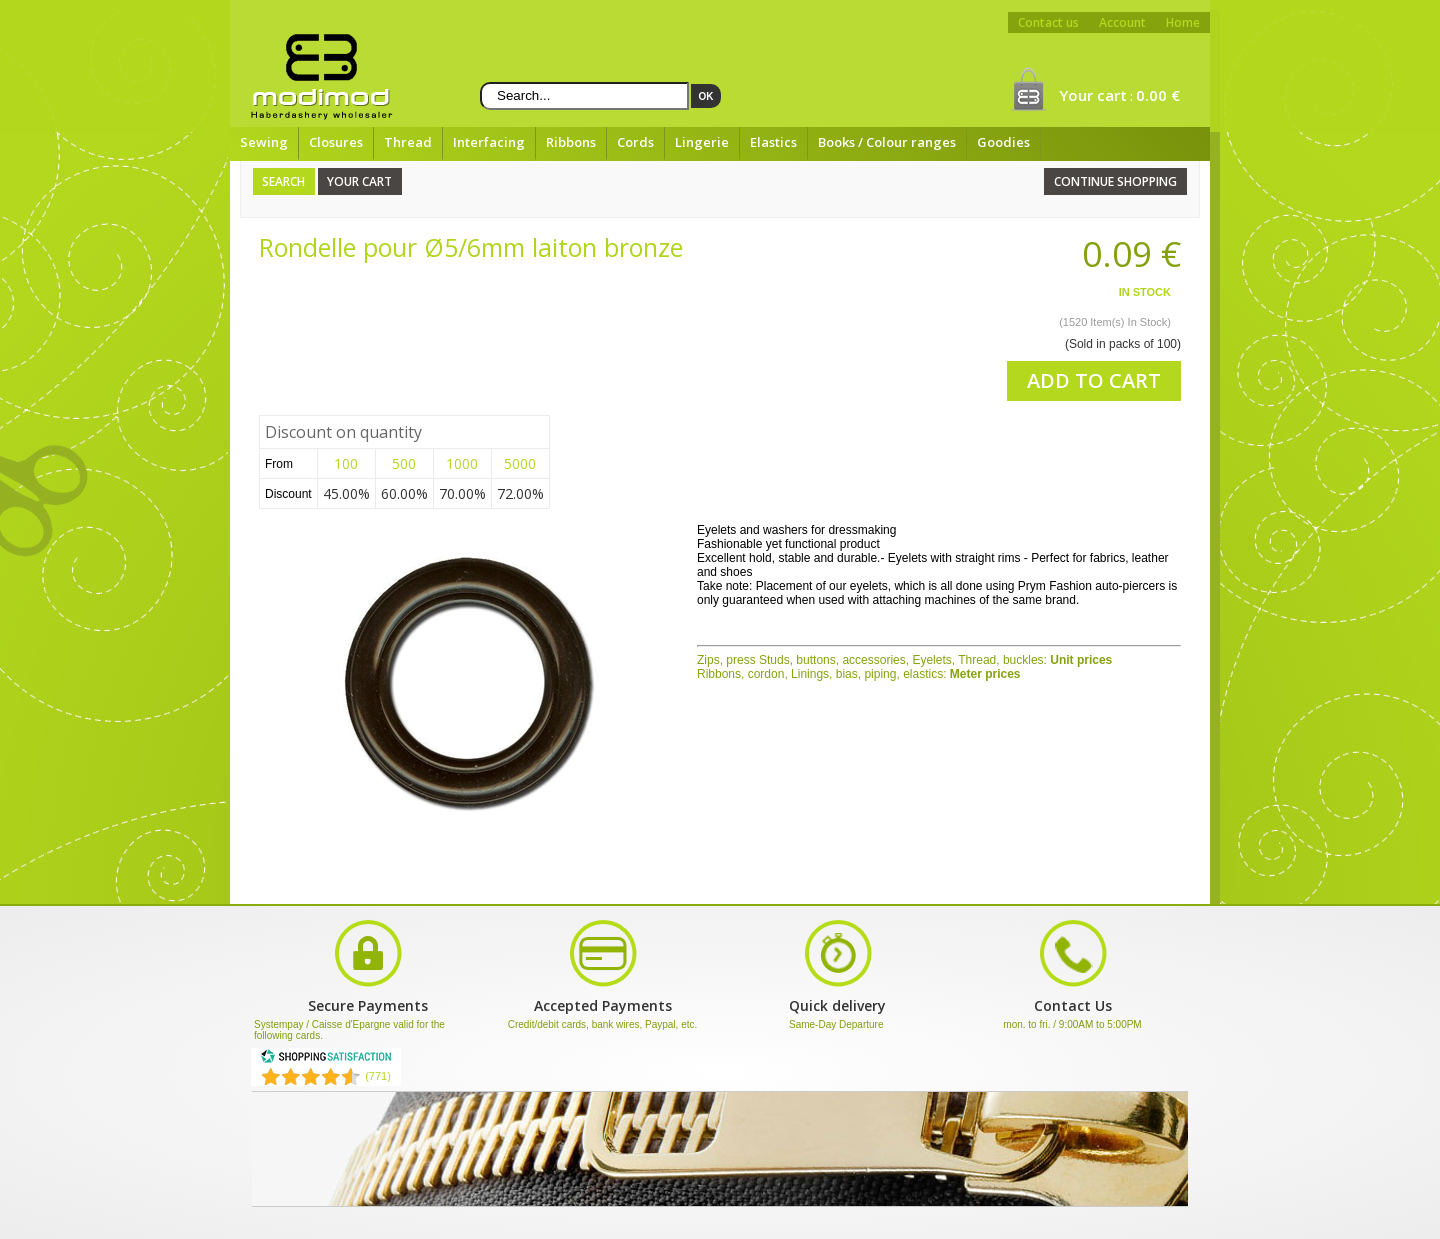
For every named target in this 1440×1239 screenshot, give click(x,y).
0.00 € (1158, 95)
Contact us (1048, 22)
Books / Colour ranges (887, 142)
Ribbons (571, 142)
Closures (336, 142)
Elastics (773, 142)
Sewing (264, 142)
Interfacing (489, 142)
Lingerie (702, 142)
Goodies (1003, 142)
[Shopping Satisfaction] (326, 1060)
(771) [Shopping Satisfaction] (378, 1076)
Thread (408, 142)
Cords (635, 142)
